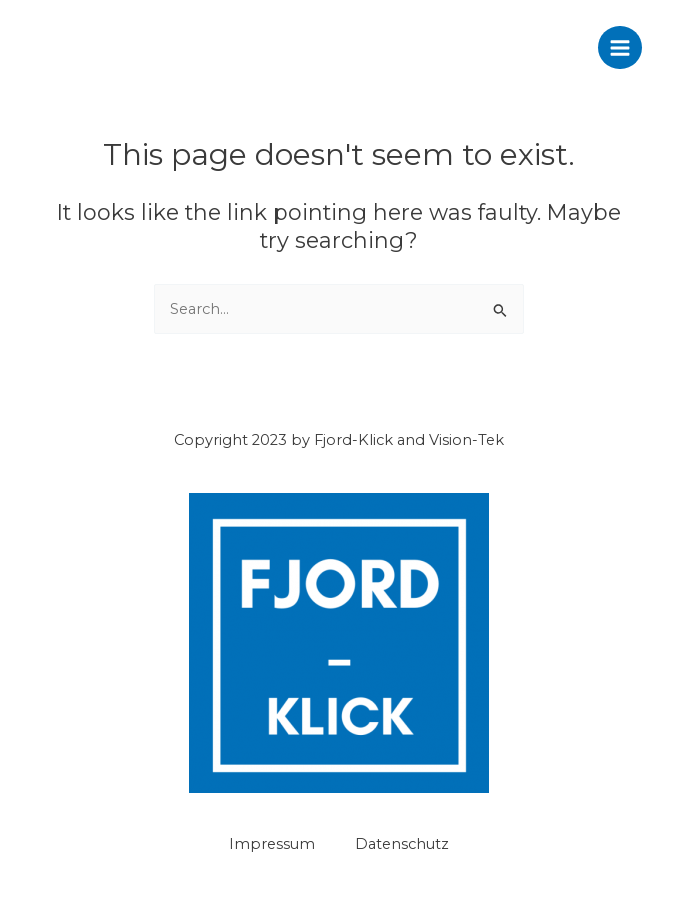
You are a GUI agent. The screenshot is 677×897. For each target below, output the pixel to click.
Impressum (272, 844)
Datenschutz (402, 844)
